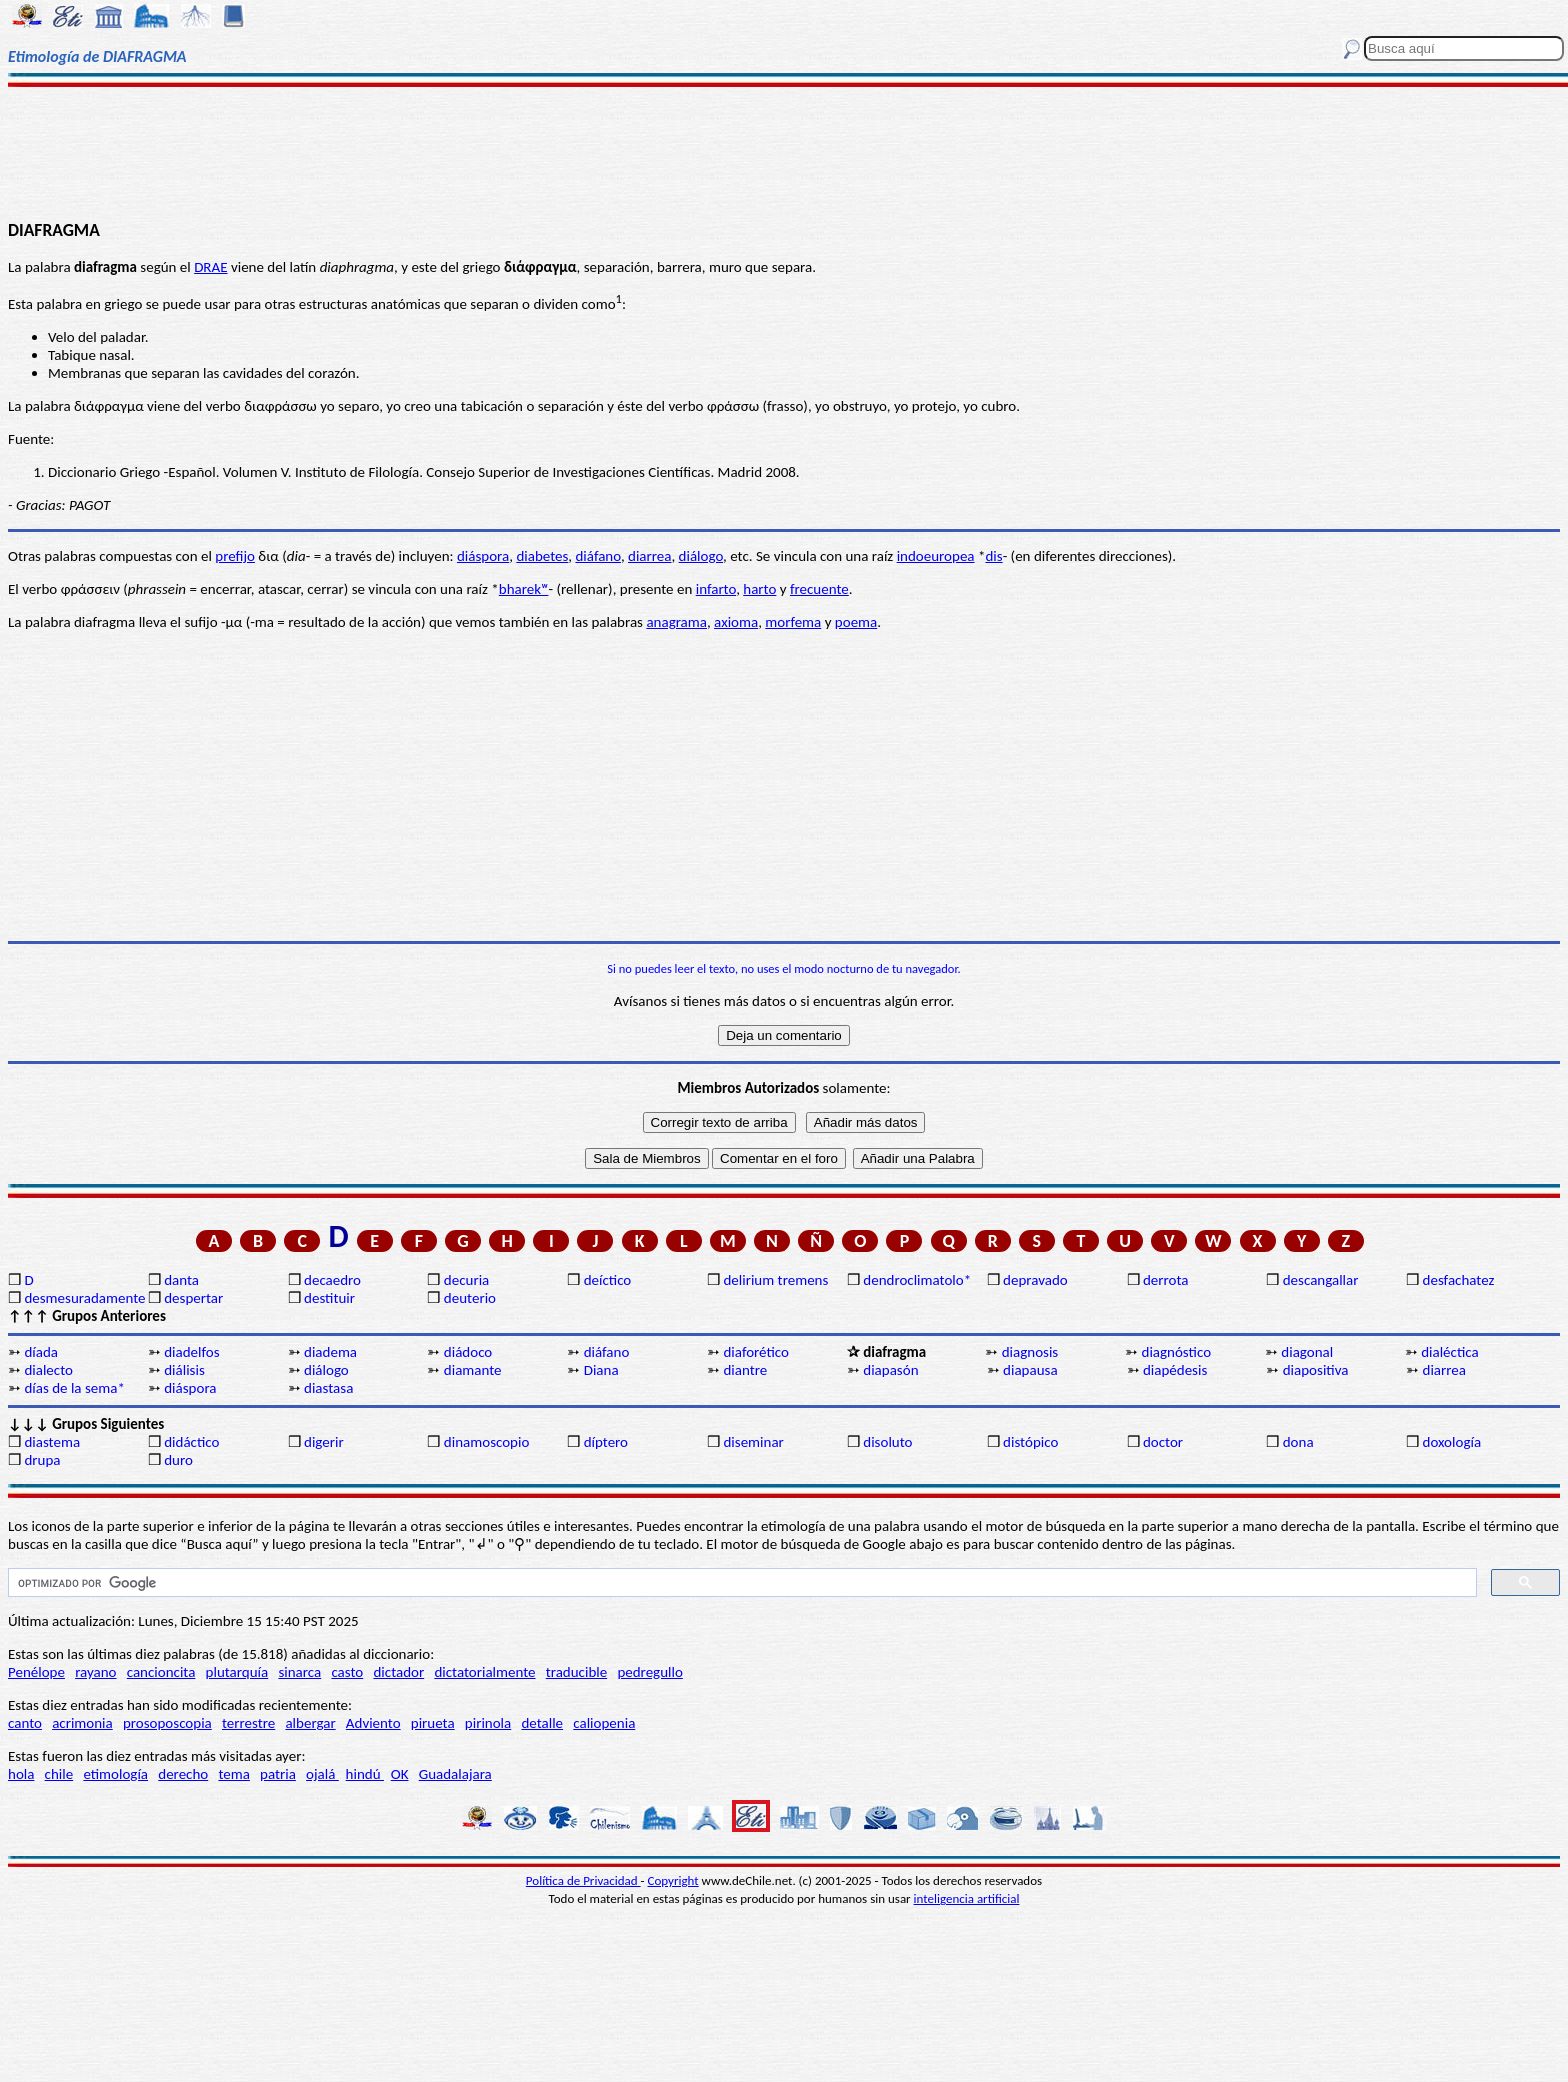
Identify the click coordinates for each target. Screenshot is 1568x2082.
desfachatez (1459, 1280)
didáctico (191, 1442)
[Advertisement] (784, 152)
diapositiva (1316, 1370)
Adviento (373, 1723)
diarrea (649, 556)
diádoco (468, 1352)
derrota (1166, 1280)
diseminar (753, 1442)
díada (41, 1352)
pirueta (433, 1723)
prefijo (235, 556)
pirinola (488, 1723)
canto (25, 1723)
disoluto (887, 1442)
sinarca (299, 1672)
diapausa (1030, 1370)
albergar (310, 1723)
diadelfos (191, 1352)
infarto (716, 589)
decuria (466, 1280)
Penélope (36, 1672)
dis (993, 556)
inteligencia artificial (967, 1898)
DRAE (210, 267)
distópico (1030, 1442)
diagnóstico (1177, 1352)
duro (178, 1460)
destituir (329, 1298)
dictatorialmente (484, 1672)
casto (347, 1672)
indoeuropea (936, 556)
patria (278, 1774)
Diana (601, 1370)
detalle (542, 1723)
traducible (576, 1672)
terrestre (248, 1723)
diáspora (483, 556)
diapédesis (1175, 1370)
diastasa (328, 1388)
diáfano (597, 556)
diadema (330, 1352)
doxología (1452, 1442)
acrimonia (82, 1723)
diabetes (542, 556)
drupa (42, 1460)
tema (234, 1774)
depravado (1035, 1280)
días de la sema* (74, 1388)
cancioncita (161, 1672)
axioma (736, 622)
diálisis (184, 1370)
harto (759, 589)
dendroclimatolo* (917, 1280)
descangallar (1321, 1280)
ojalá (322, 1774)
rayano (95, 1672)
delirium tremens (775, 1280)
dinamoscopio (487, 1442)
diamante (473, 1370)
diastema (52, 1442)
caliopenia (604, 1723)
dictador (398, 1672)
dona (1298, 1442)
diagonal (1307, 1352)
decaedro (332, 1280)
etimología (115, 1774)
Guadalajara (455, 1774)
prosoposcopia (167, 1723)
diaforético (756, 1352)
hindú (365, 1774)
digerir (324, 1442)
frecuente (819, 589)
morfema (793, 622)
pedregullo (649, 1672)
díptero (606, 1442)
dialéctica (1450, 1352)
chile (59, 1774)
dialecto (48, 1370)
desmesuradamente (84, 1298)
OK (400, 1774)
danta (181, 1280)
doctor (1163, 1442)
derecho (183, 1774)
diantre (745, 1370)
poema (856, 622)
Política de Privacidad (583, 1880)
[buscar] (740, 1583)
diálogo (701, 556)
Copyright (673, 1880)
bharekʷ (524, 589)
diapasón (890, 1370)
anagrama (676, 622)
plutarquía (237, 1672)
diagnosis (1030, 1352)
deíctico (608, 1280)
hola (21, 1774)
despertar (193, 1298)
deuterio (470, 1298)
